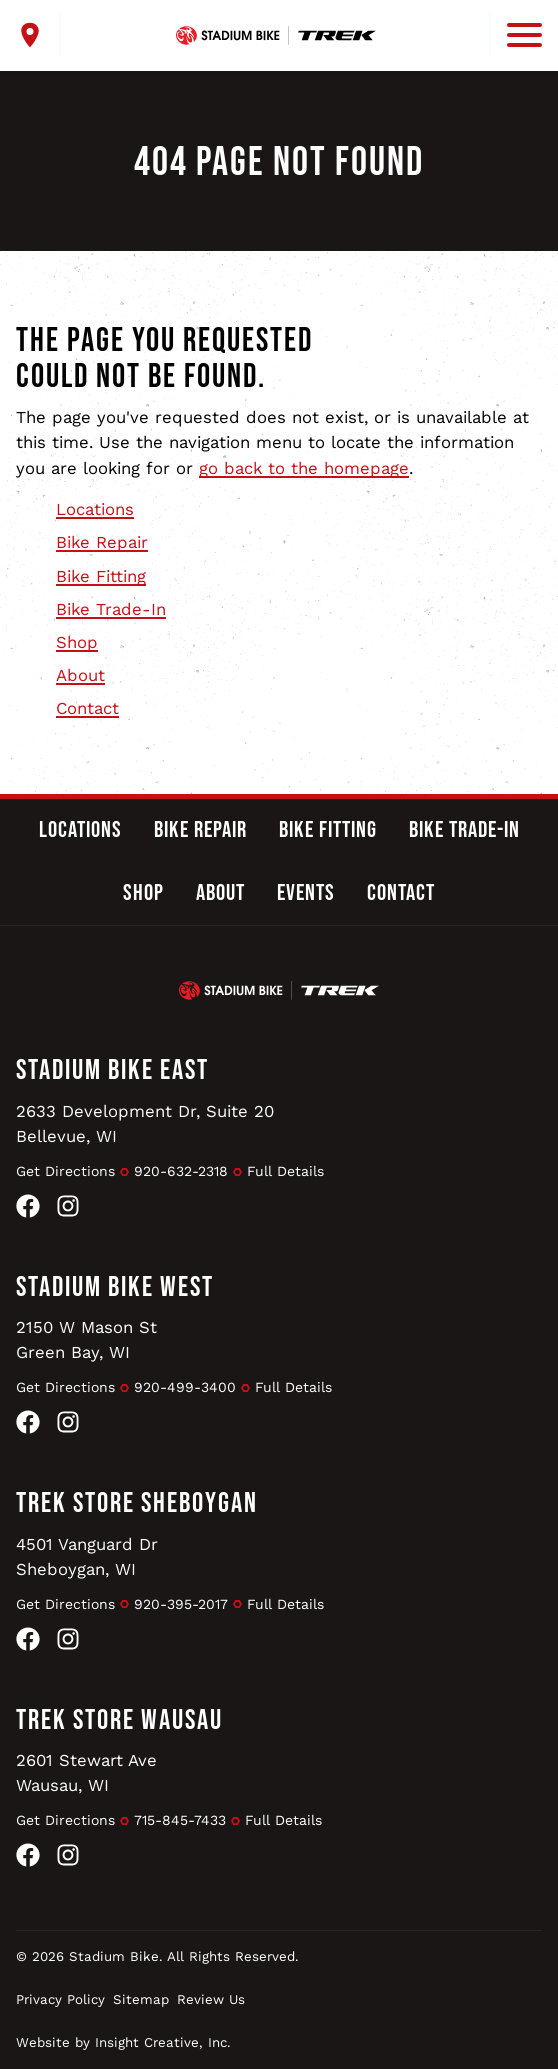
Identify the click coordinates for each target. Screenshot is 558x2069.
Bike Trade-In (111, 609)
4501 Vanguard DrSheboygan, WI (87, 1556)
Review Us (211, 1999)
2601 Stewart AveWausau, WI (86, 1772)
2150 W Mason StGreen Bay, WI (86, 1339)
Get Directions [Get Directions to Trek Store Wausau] (65, 1820)
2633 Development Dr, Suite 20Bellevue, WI (145, 1123)
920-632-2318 (181, 1171)
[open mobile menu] (516, 35)
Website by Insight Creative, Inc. (123, 2042)
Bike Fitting (101, 576)
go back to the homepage (304, 468)
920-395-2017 (181, 1604)
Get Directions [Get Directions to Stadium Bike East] (65, 1171)
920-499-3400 (185, 1387)
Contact (87, 708)
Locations (95, 509)
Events (306, 893)
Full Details (285, 1171)
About (80, 675)
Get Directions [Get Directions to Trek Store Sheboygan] (65, 1604)
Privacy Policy (60, 1999)
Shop (77, 642)
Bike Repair (102, 542)
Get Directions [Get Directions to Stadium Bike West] (65, 1387)
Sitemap (141, 1999)
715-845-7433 (180, 1820)
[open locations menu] (38, 35)
